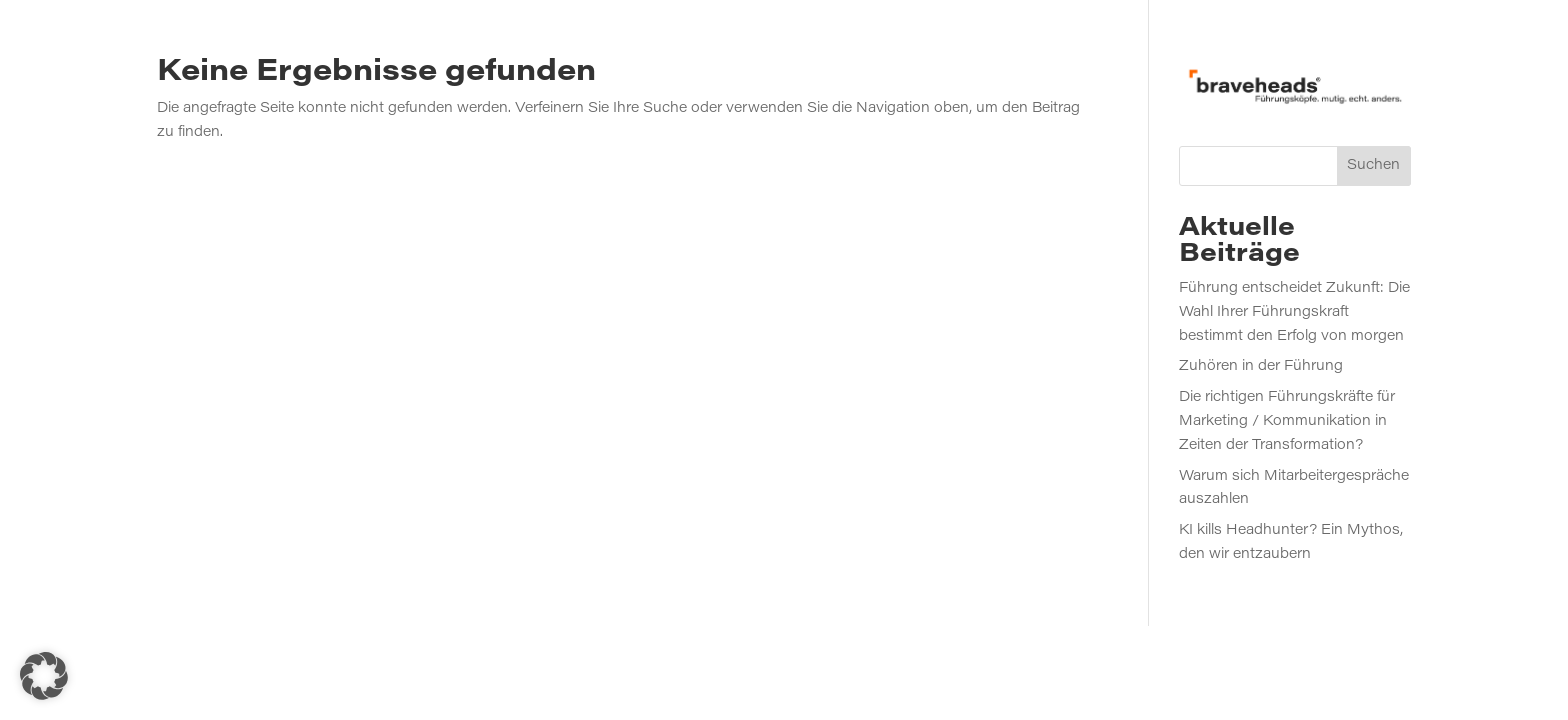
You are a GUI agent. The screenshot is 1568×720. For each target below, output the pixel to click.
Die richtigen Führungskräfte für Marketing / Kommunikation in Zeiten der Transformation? (1287, 422)
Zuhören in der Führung (1261, 367)
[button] (44, 676)
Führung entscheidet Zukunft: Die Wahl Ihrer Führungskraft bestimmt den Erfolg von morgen (1294, 313)
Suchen (1373, 166)
